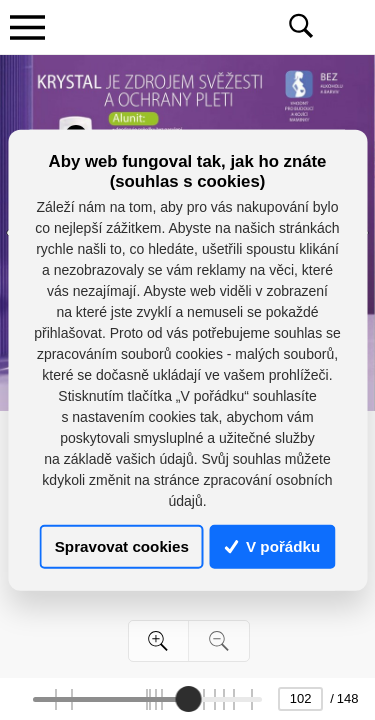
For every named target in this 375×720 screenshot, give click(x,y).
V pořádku (273, 546)
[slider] (188, 699)
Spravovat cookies (122, 546)
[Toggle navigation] (27, 27)
